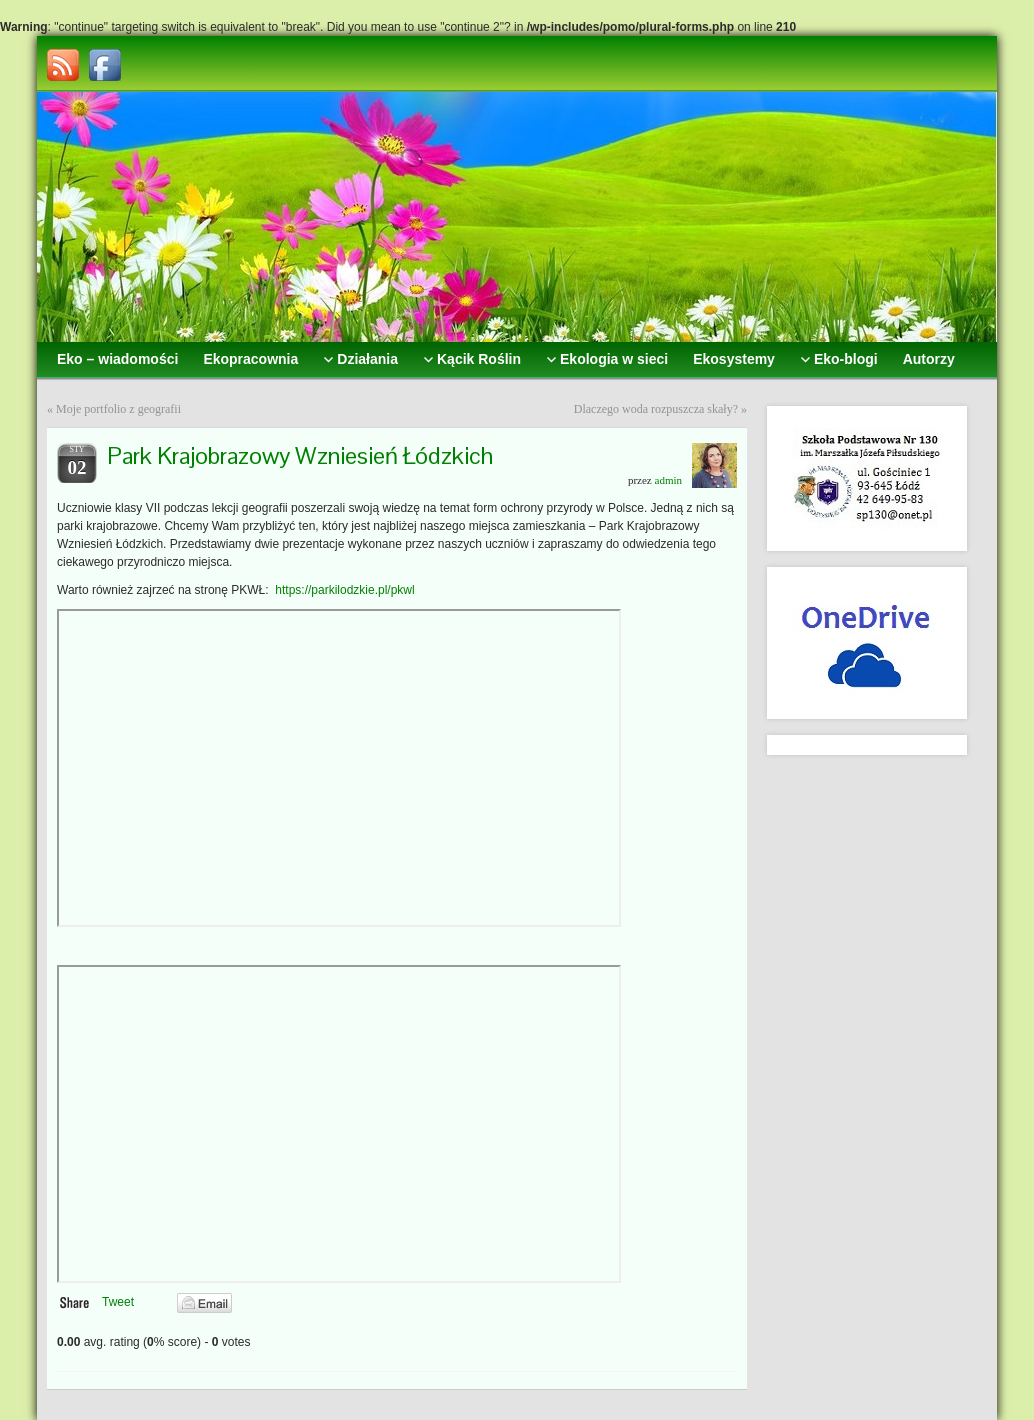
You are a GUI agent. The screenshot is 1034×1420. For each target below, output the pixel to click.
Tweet (118, 1302)
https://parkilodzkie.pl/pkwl (344, 590)
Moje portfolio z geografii (118, 409)
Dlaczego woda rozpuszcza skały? (656, 409)
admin (669, 480)
